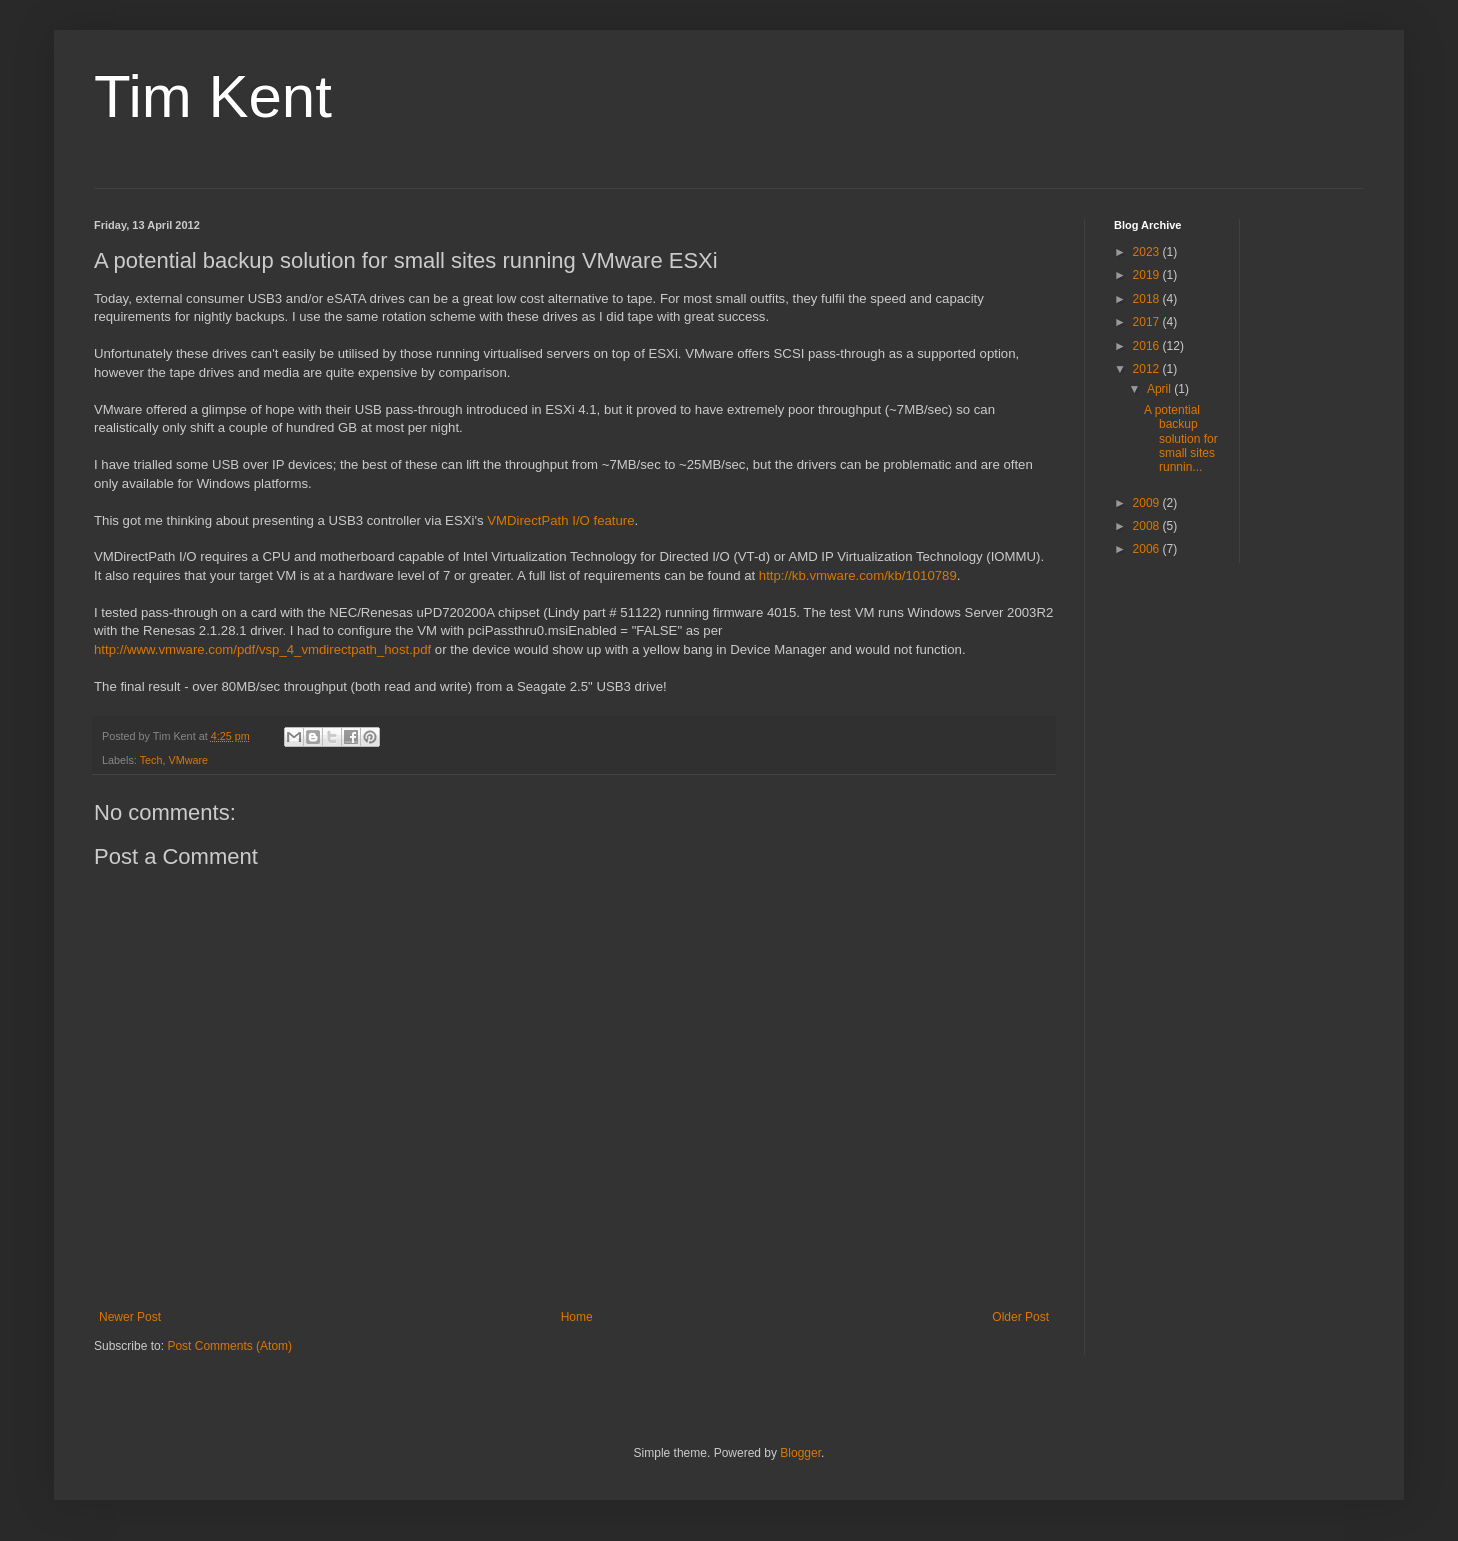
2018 (1148, 299)
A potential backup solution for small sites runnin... (1181, 439)
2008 (1148, 526)
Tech (151, 760)
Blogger (800, 1453)
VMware (188, 760)
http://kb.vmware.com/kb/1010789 (858, 575)
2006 (1148, 549)
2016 (1148, 346)
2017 (1148, 322)
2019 (1148, 275)
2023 (1148, 252)
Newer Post (130, 1317)
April (1160, 389)
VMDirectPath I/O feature (560, 520)
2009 (1148, 503)
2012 (1148, 369)
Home (577, 1317)
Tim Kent (213, 96)
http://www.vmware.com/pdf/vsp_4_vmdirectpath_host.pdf (262, 649)
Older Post (1020, 1317)
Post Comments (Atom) (229, 1346)
